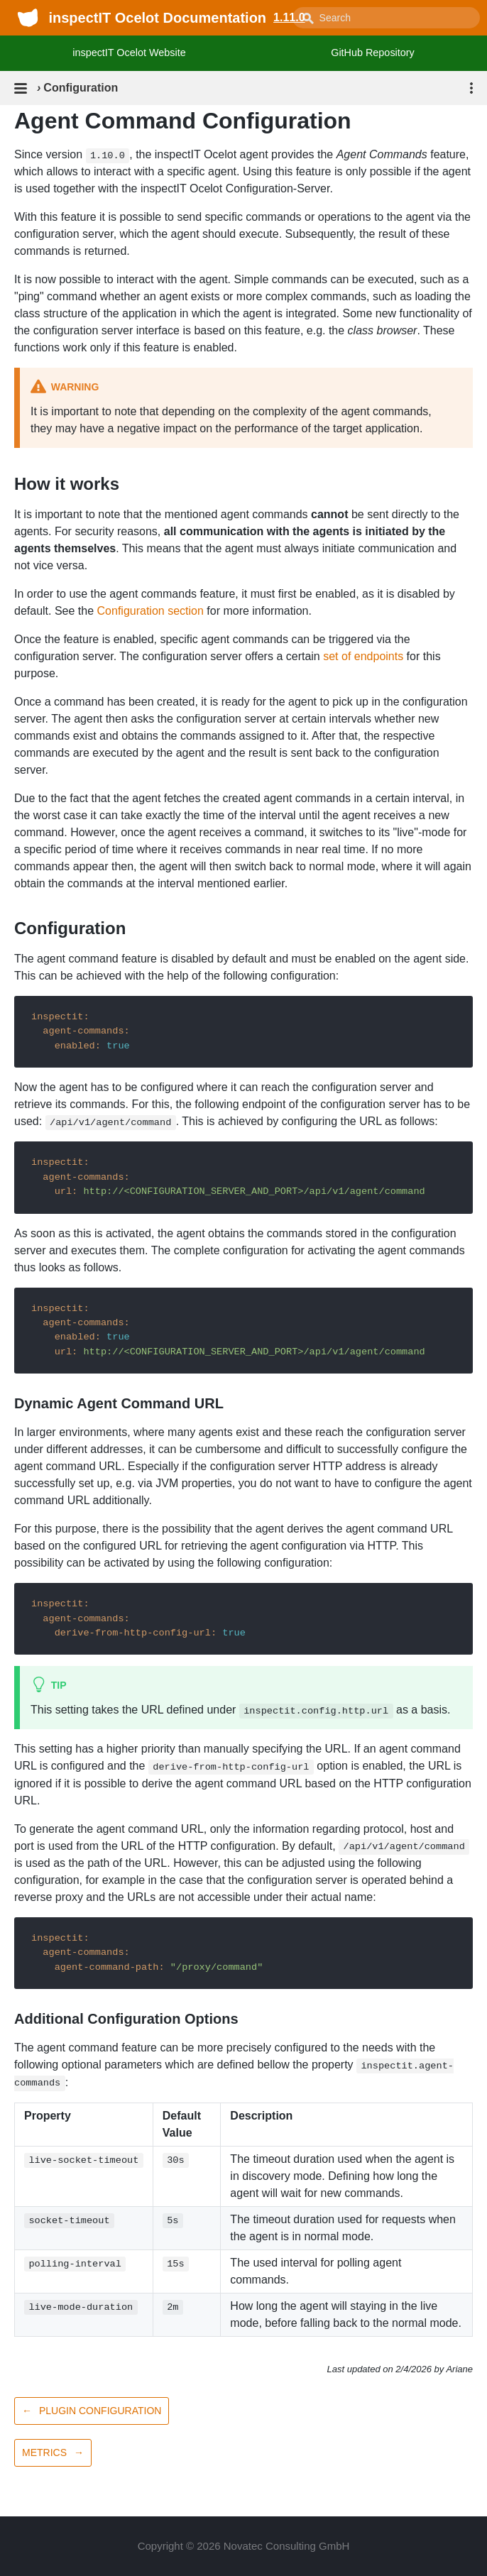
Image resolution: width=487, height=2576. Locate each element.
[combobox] (386, 17)
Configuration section (150, 611)
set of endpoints (363, 656)
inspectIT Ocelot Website (128, 52)
